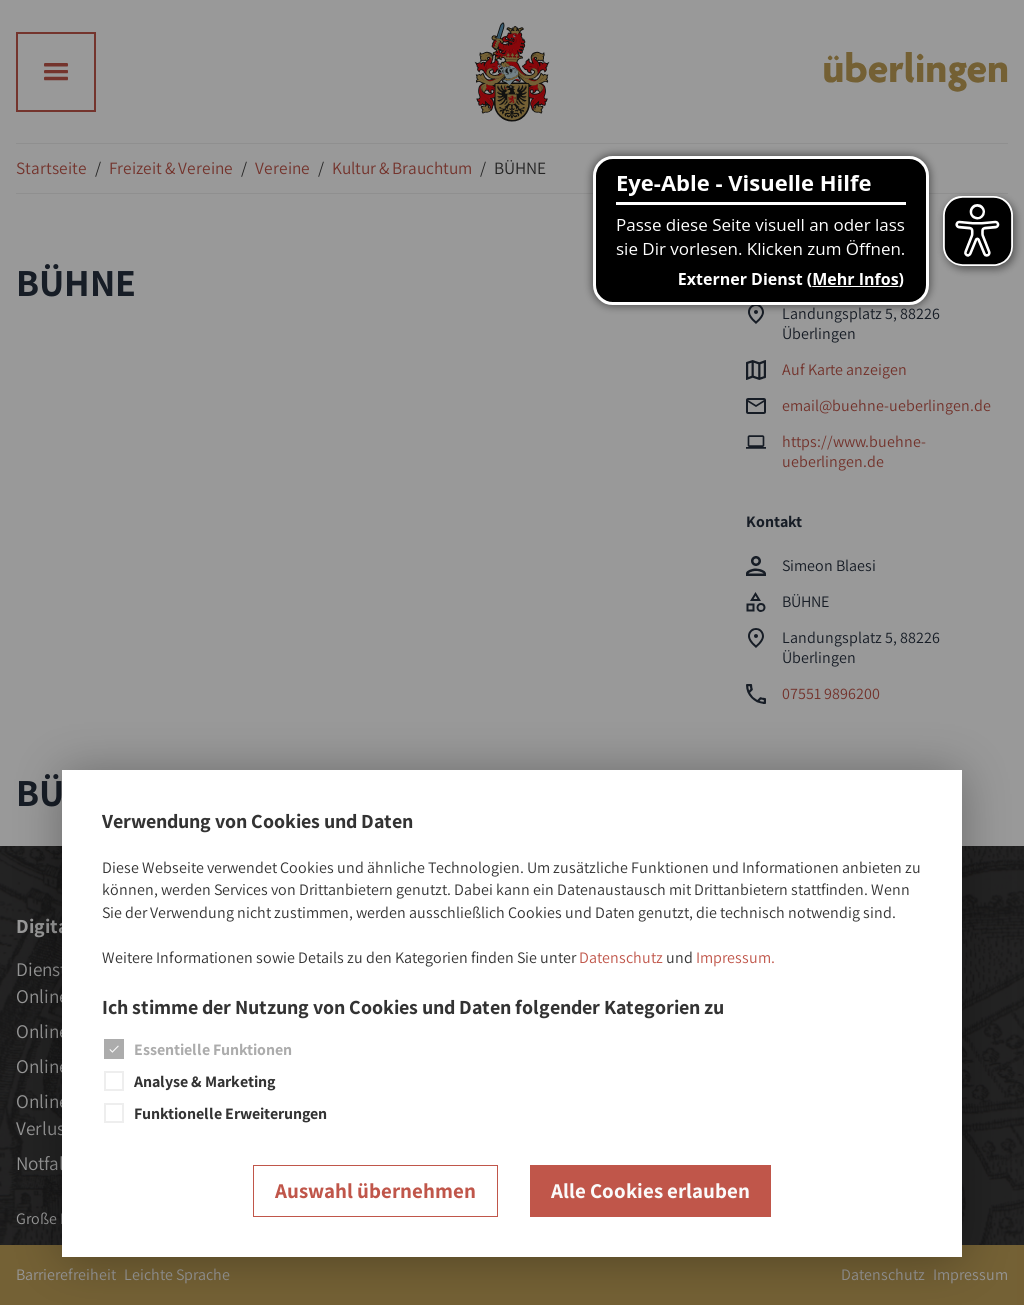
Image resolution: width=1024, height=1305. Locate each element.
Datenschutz (621, 957)
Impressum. (735, 957)
